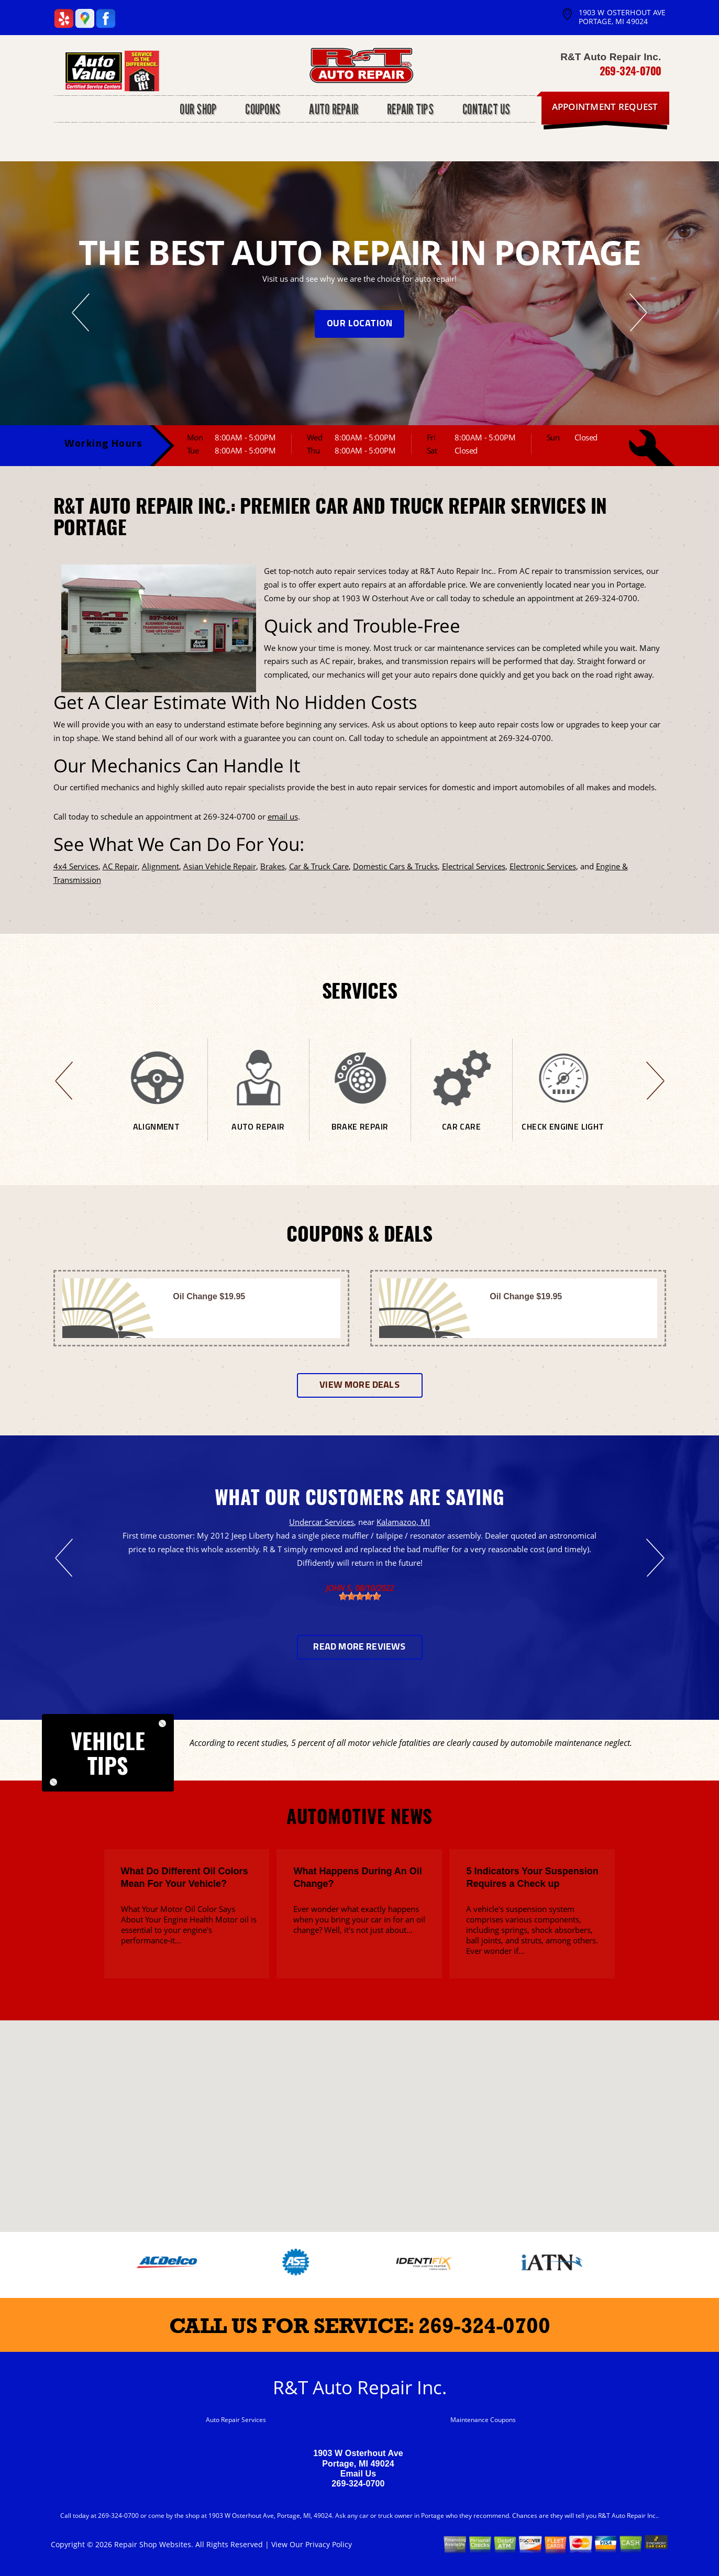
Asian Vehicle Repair (219, 866)
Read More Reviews (359, 1647)
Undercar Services (321, 1522)
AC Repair (120, 866)
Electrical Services (473, 866)
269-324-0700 (630, 71)
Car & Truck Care (319, 866)
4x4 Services (75, 866)
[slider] (360, 1596)
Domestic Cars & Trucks (395, 866)
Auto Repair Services (236, 2419)
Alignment (160, 866)
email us (283, 816)
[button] (360, 2116)
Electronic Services (543, 866)
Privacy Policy (328, 2544)
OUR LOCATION (359, 324)
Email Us (358, 2473)
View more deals (359, 1385)
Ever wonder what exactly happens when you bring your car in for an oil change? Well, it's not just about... (359, 1919)
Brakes (272, 866)
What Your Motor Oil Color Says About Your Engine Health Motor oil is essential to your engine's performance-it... (189, 1924)
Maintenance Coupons (483, 2419)
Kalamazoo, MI (403, 1522)
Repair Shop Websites (152, 2544)
